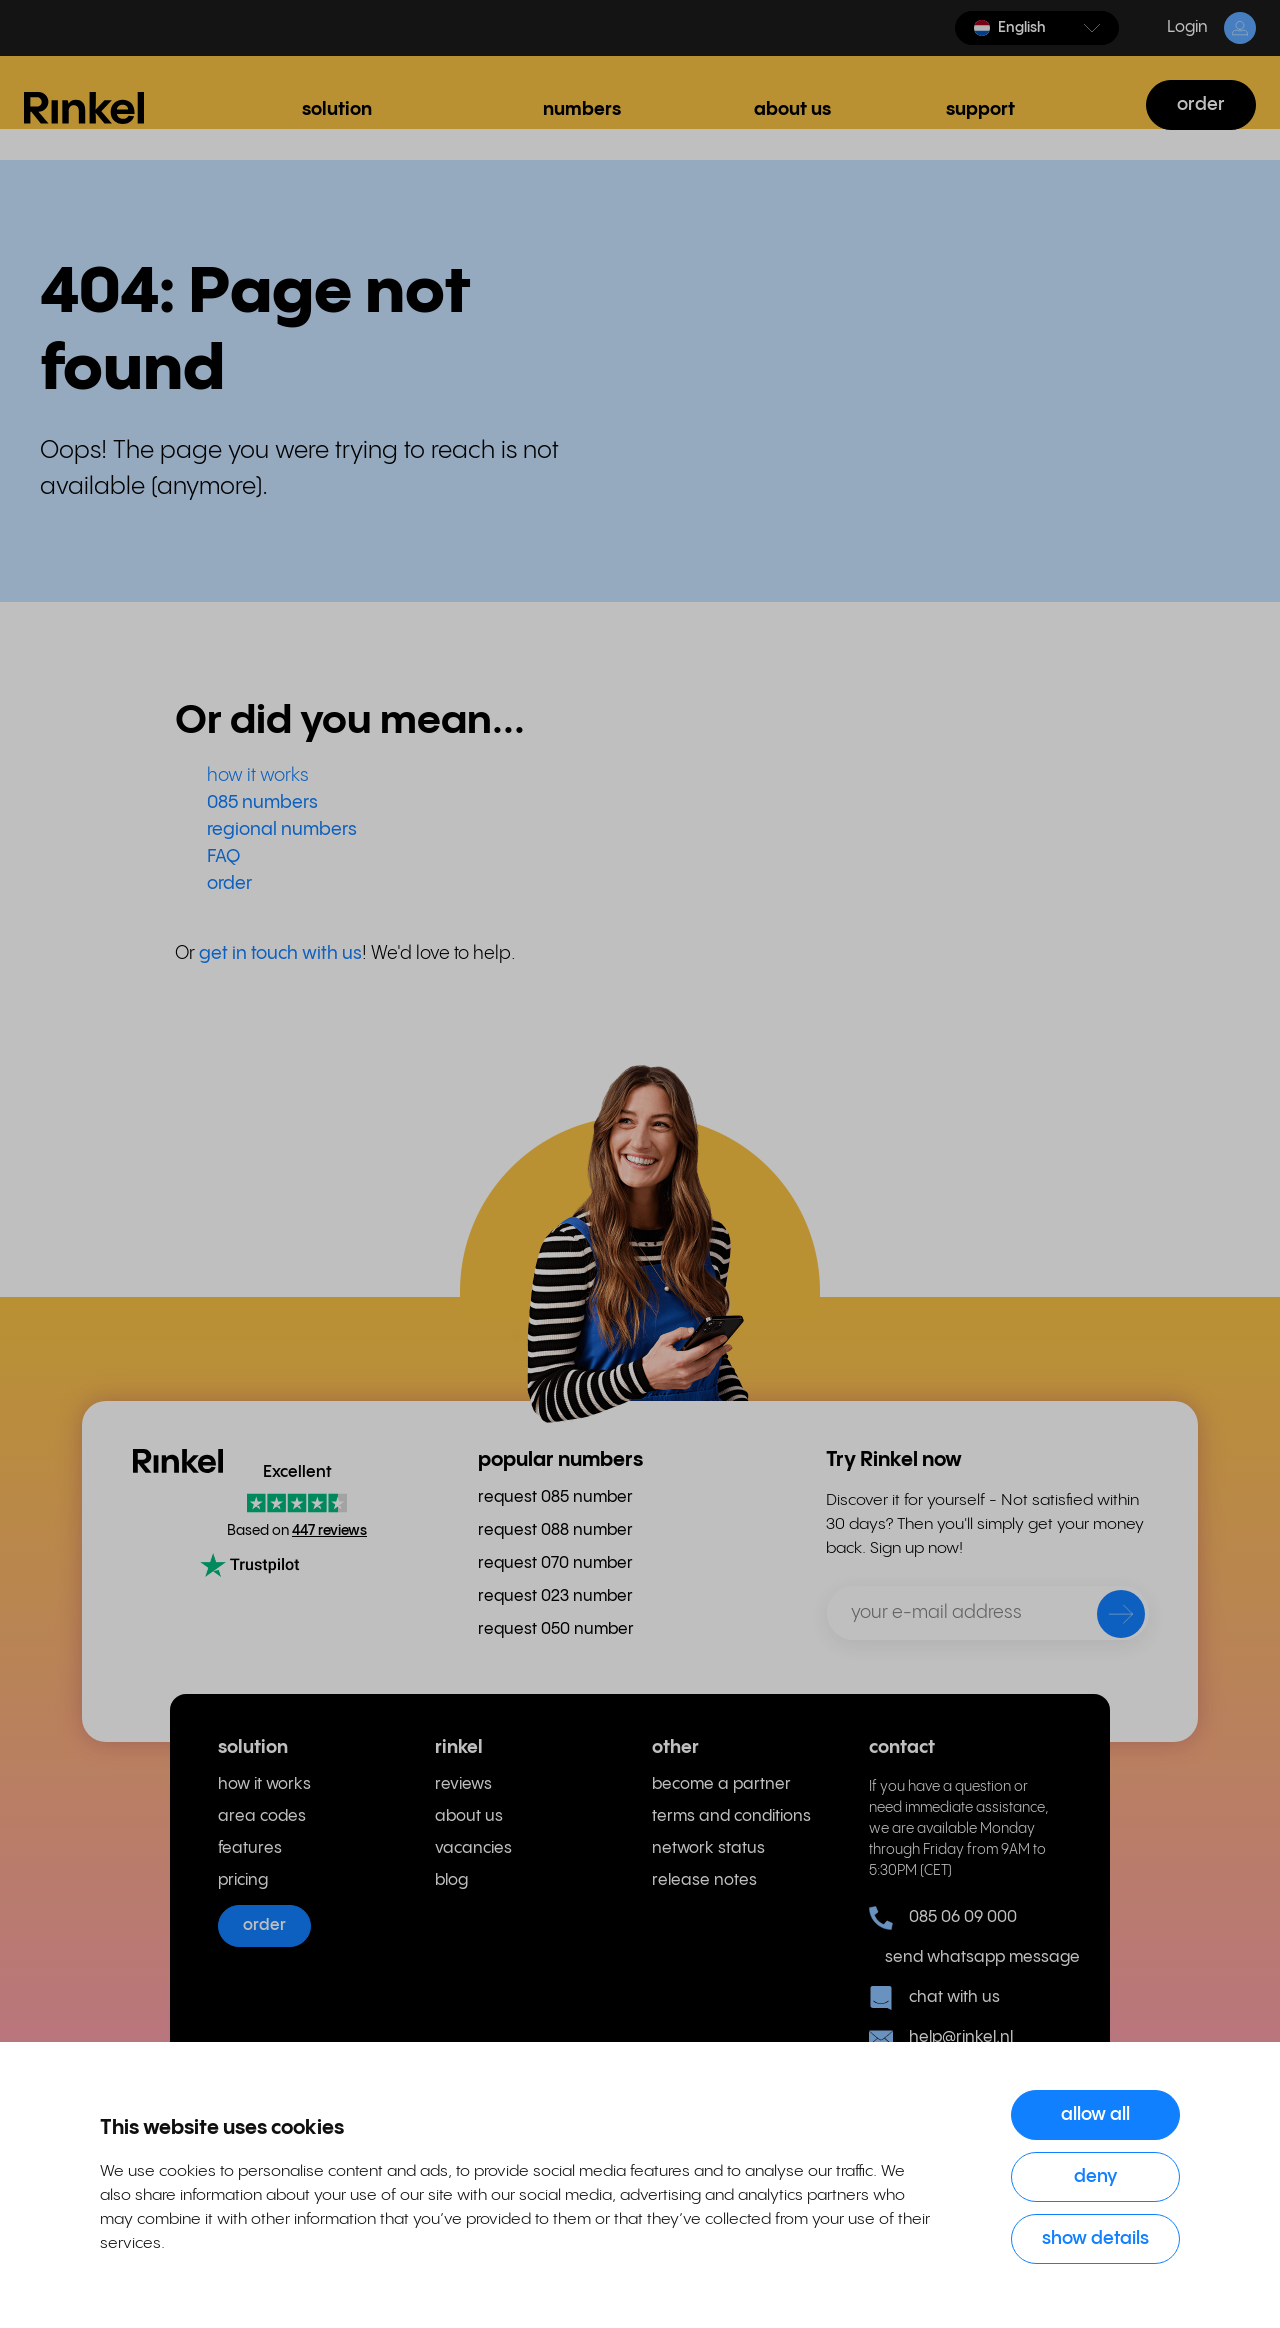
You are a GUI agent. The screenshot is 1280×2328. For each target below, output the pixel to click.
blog (451, 1880)
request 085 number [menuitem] (555, 1497)
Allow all (1095, 2114)
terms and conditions (731, 1816)
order (1201, 104)
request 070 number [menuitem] (555, 1563)
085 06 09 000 (943, 1918)
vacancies (473, 1848)
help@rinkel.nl (941, 2038)
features (250, 1848)
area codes (262, 1816)
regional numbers (282, 829)
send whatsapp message (973, 1957)
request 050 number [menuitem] (556, 1629)
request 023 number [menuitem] (555, 1596)
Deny (1096, 2176)
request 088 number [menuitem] (555, 1530)
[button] (1037, 28)
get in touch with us (280, 953)
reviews (463, 1784)
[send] (1108, 1618)
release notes (704, 1880)
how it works (258, 775)
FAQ (223, 856)
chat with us (934, 1998)
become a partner (721, 1784)
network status (708, 1848)
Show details (1095, 2238)
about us (469, 1816)
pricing (243, 1880)
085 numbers (262, 802)
